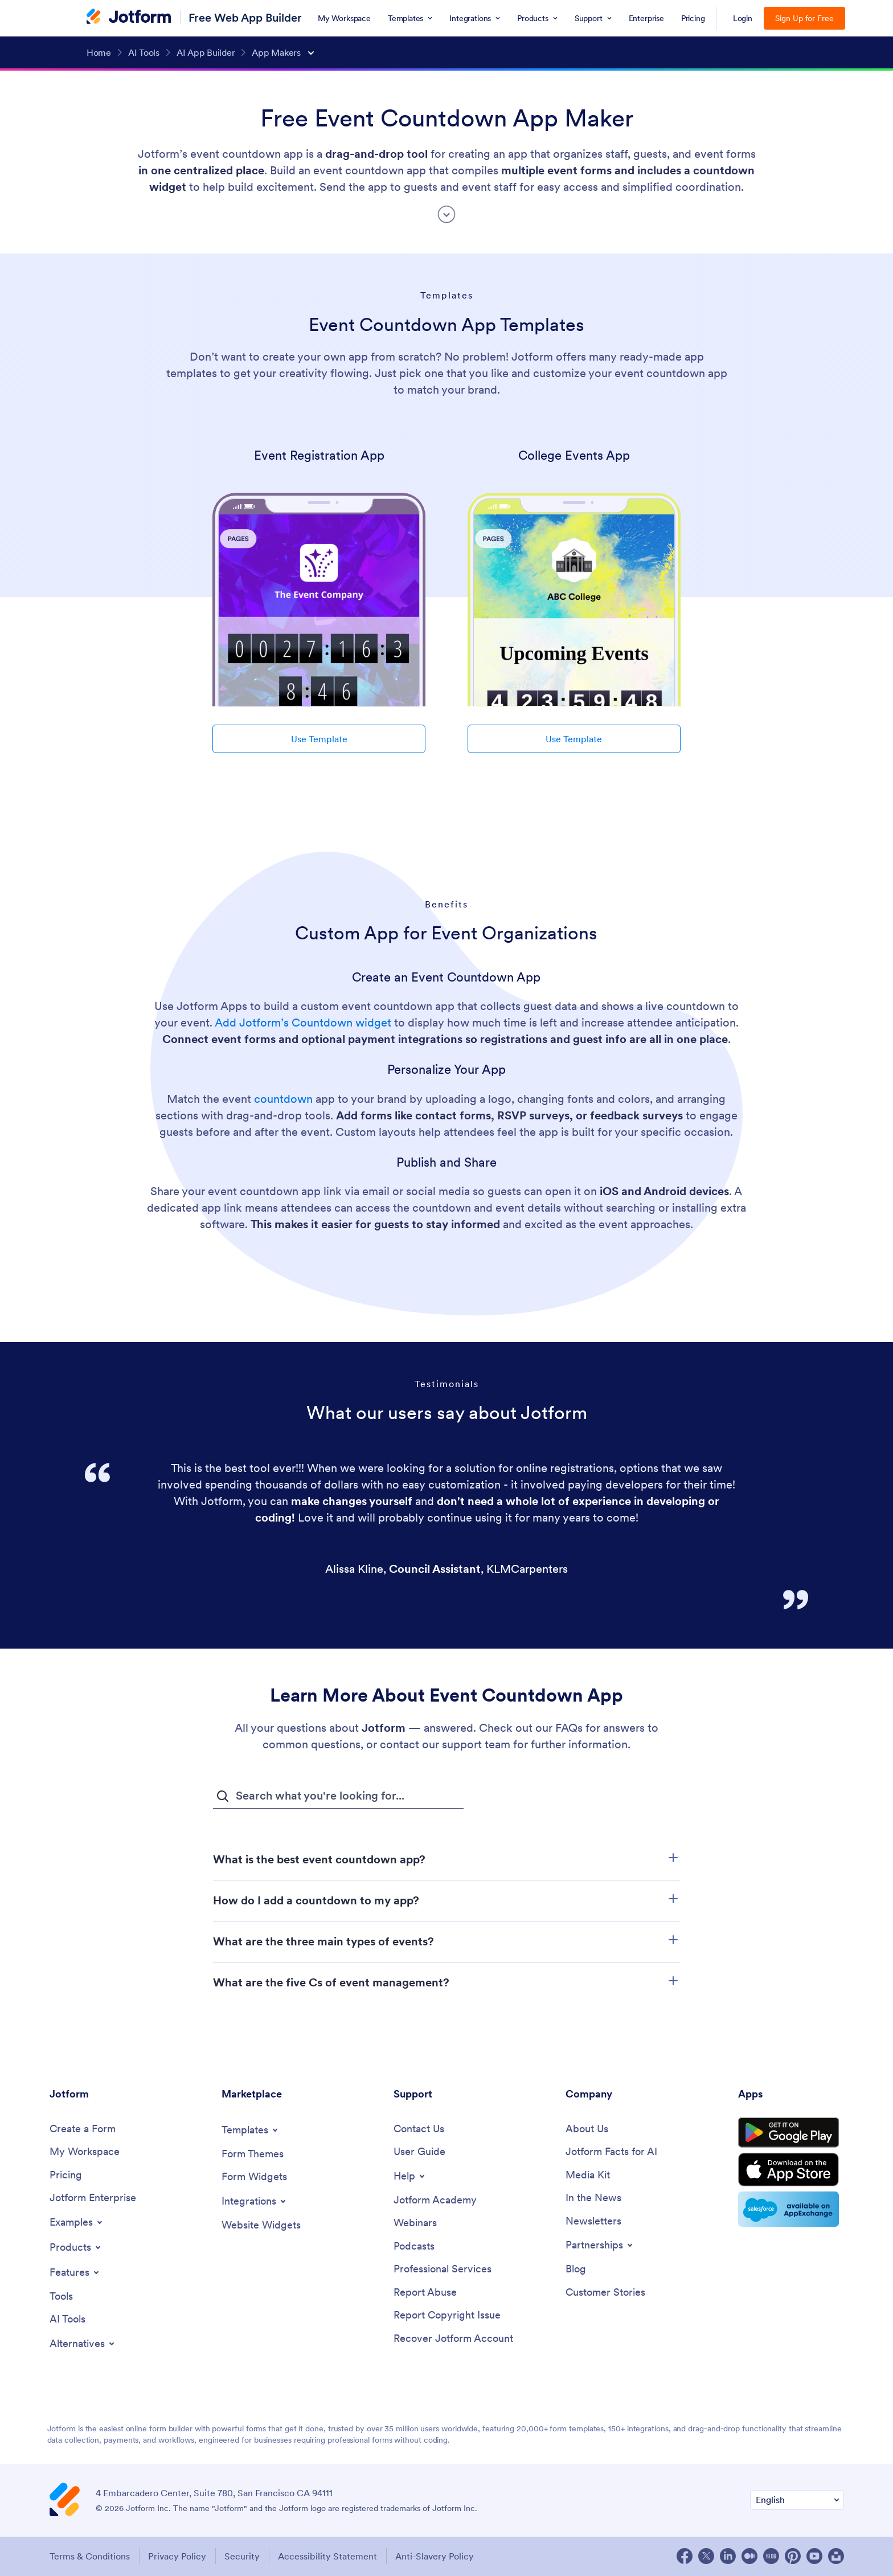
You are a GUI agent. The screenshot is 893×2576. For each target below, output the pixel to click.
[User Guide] (419, 2152)
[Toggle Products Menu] (76, 2247)
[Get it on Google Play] (791, 2133)
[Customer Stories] (605, 2293)
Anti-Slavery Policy (437, 2556)
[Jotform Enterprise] (93, 2198)
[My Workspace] (85, 2152)
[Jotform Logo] (129, 17)
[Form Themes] (253, 2154)
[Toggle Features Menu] (75, 2272)
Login (743, 18)
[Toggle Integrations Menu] (255, 2201)
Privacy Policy (178, 2556)
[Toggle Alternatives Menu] (83, 2344)
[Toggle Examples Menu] (77, 2222)
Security (243, 2556)
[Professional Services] (442, 2269)
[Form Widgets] (254, 2177)
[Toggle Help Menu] (410, 2176)
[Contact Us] (419, 2129)
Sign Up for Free (804, 18)
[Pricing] (66, 2175)
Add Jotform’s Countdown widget (303, 1022)
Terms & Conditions (90, 2556)
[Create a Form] (83, 2129)
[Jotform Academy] (435, 2200)
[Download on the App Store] (791, 2171)
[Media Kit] (588, 2175)
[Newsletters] (593, 2221)
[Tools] (61, 2296)
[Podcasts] (414, 2246)
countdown (283, 1098)
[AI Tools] (67, 2320)
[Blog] (576, 2269)
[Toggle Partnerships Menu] (600, 2245)
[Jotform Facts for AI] (611, 2152)
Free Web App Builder (245, 17)
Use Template (319, 739)
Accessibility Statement (329, 2556)
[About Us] (587, 2129)
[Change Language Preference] (797, 2500)
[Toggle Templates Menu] (251, 2129)
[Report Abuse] (425, 2293)
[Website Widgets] (261, 2225)
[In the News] (593, 2198)
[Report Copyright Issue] (447, 2316)
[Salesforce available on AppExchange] (791, 2211)
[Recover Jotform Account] (453, 2339)
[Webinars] (415, 2223)
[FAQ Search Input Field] (338, 1796)
